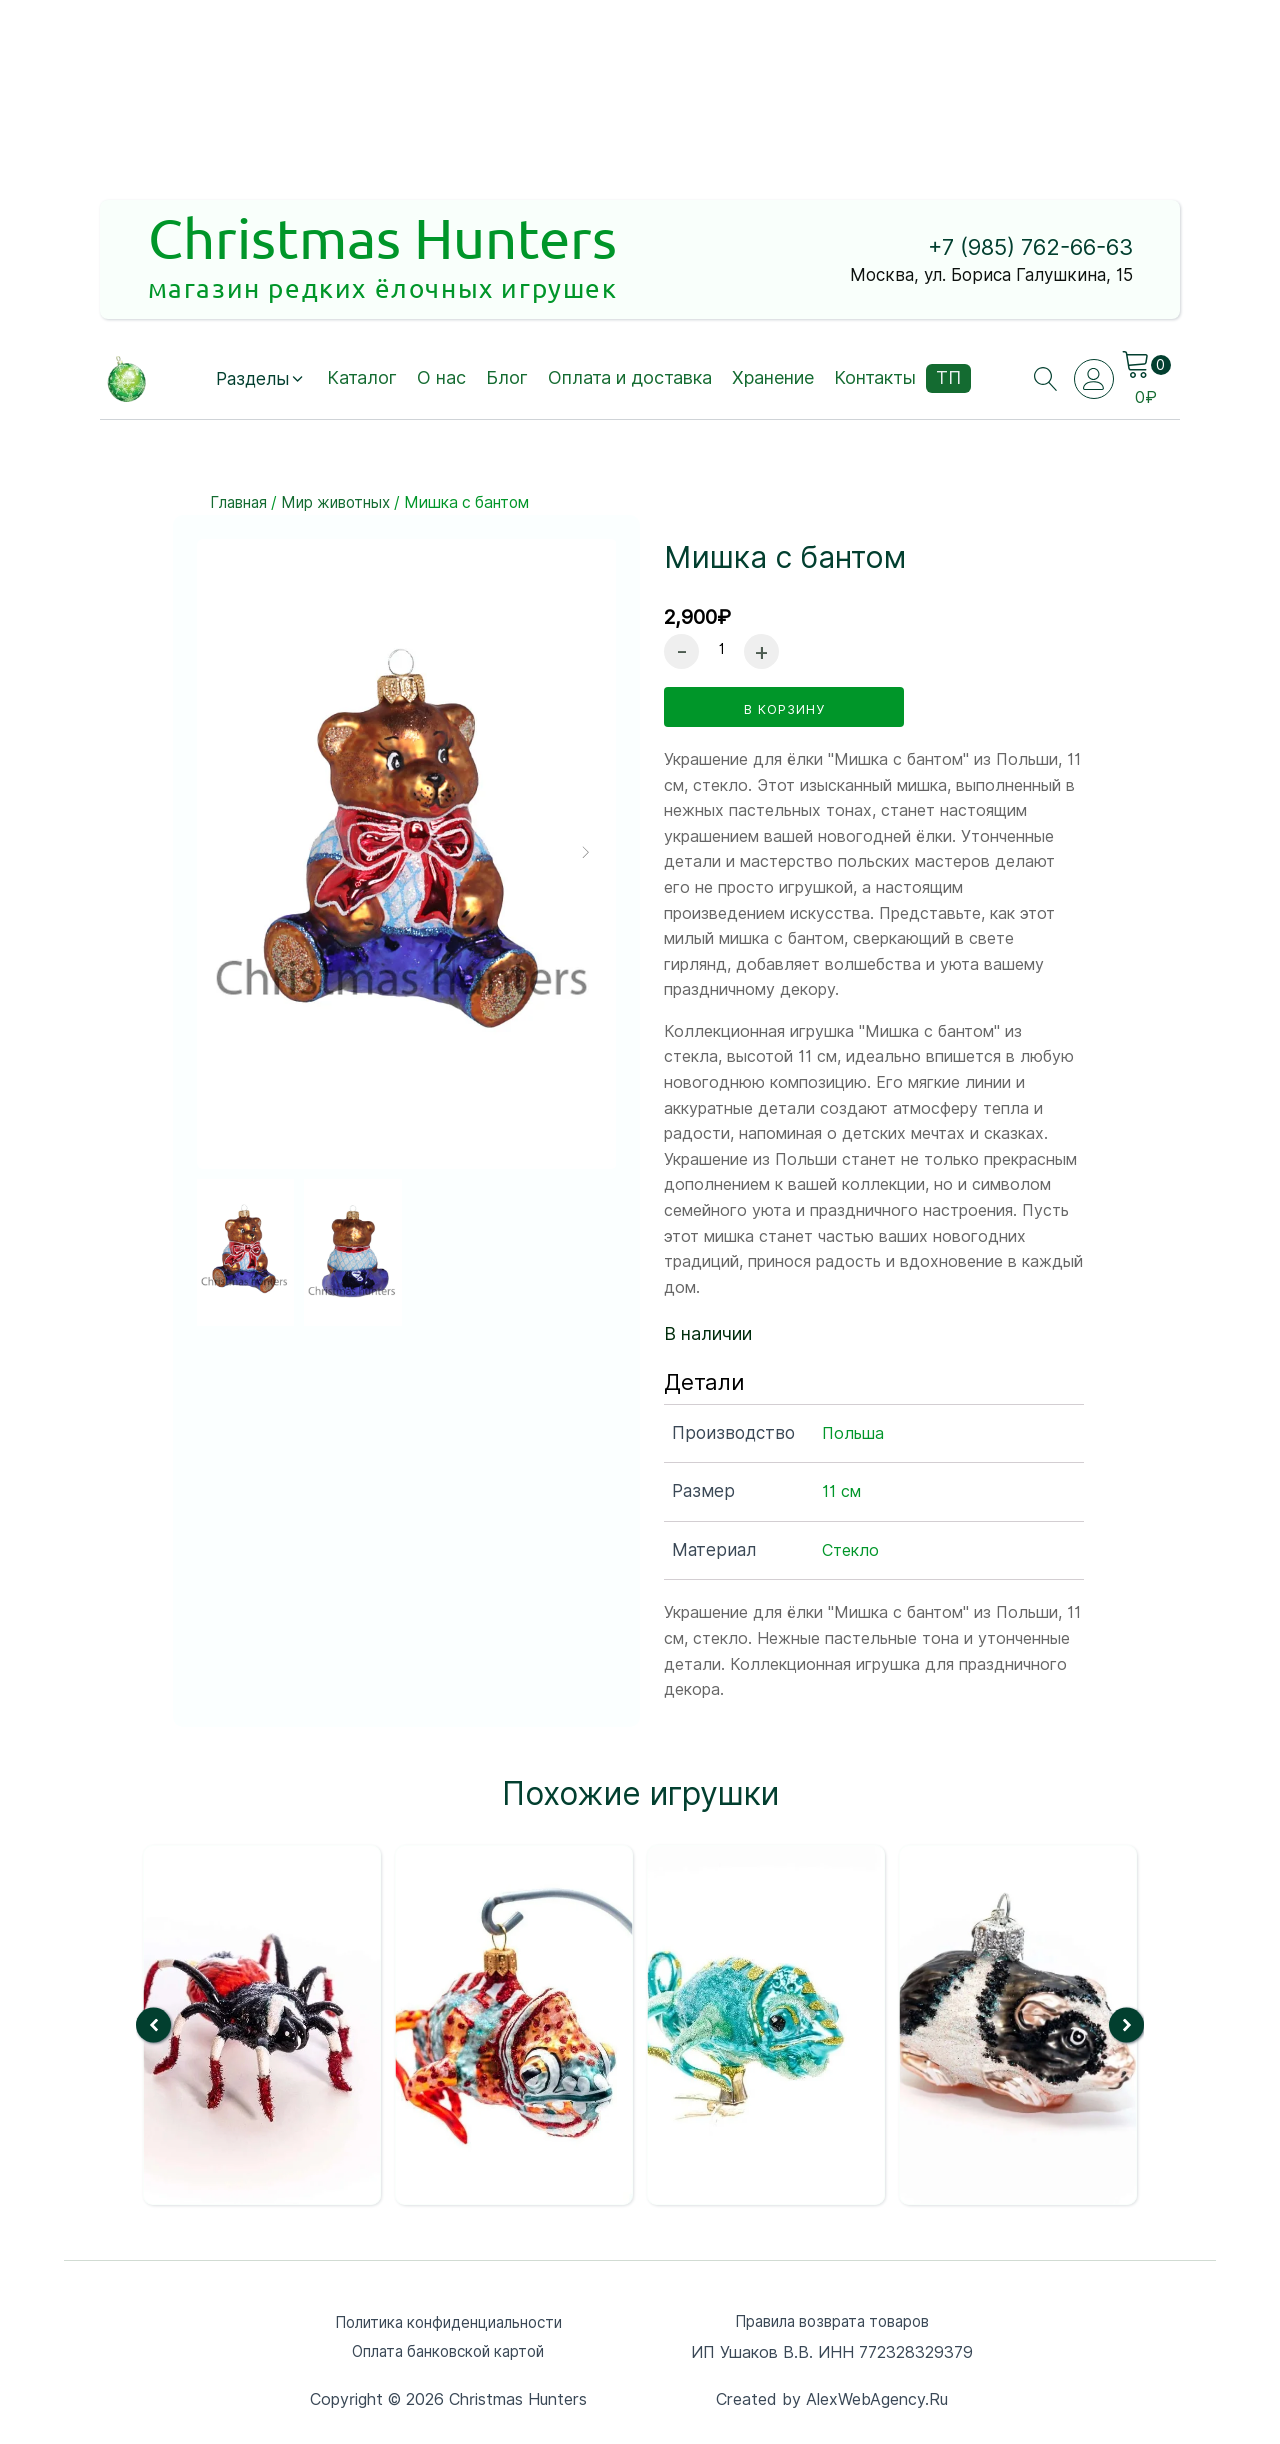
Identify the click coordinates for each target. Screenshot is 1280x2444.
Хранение (775, 379)
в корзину (784, 707)
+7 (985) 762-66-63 (1016, 248)
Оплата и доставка (632, 379)
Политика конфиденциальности (448, 2320)
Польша (853, 1431)
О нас (443, 379)
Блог (509, 379)
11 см (841, 1490)
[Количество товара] (721, 650)
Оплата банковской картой (448, 2351)
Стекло (850, 1548)
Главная (239, 503)
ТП (950, 379)
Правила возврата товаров (832, 2320)
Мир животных (338, 503)
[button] (261, 380)
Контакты (877, 379)
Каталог (364, 379)
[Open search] (1044, 380)
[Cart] (1148, 366)
